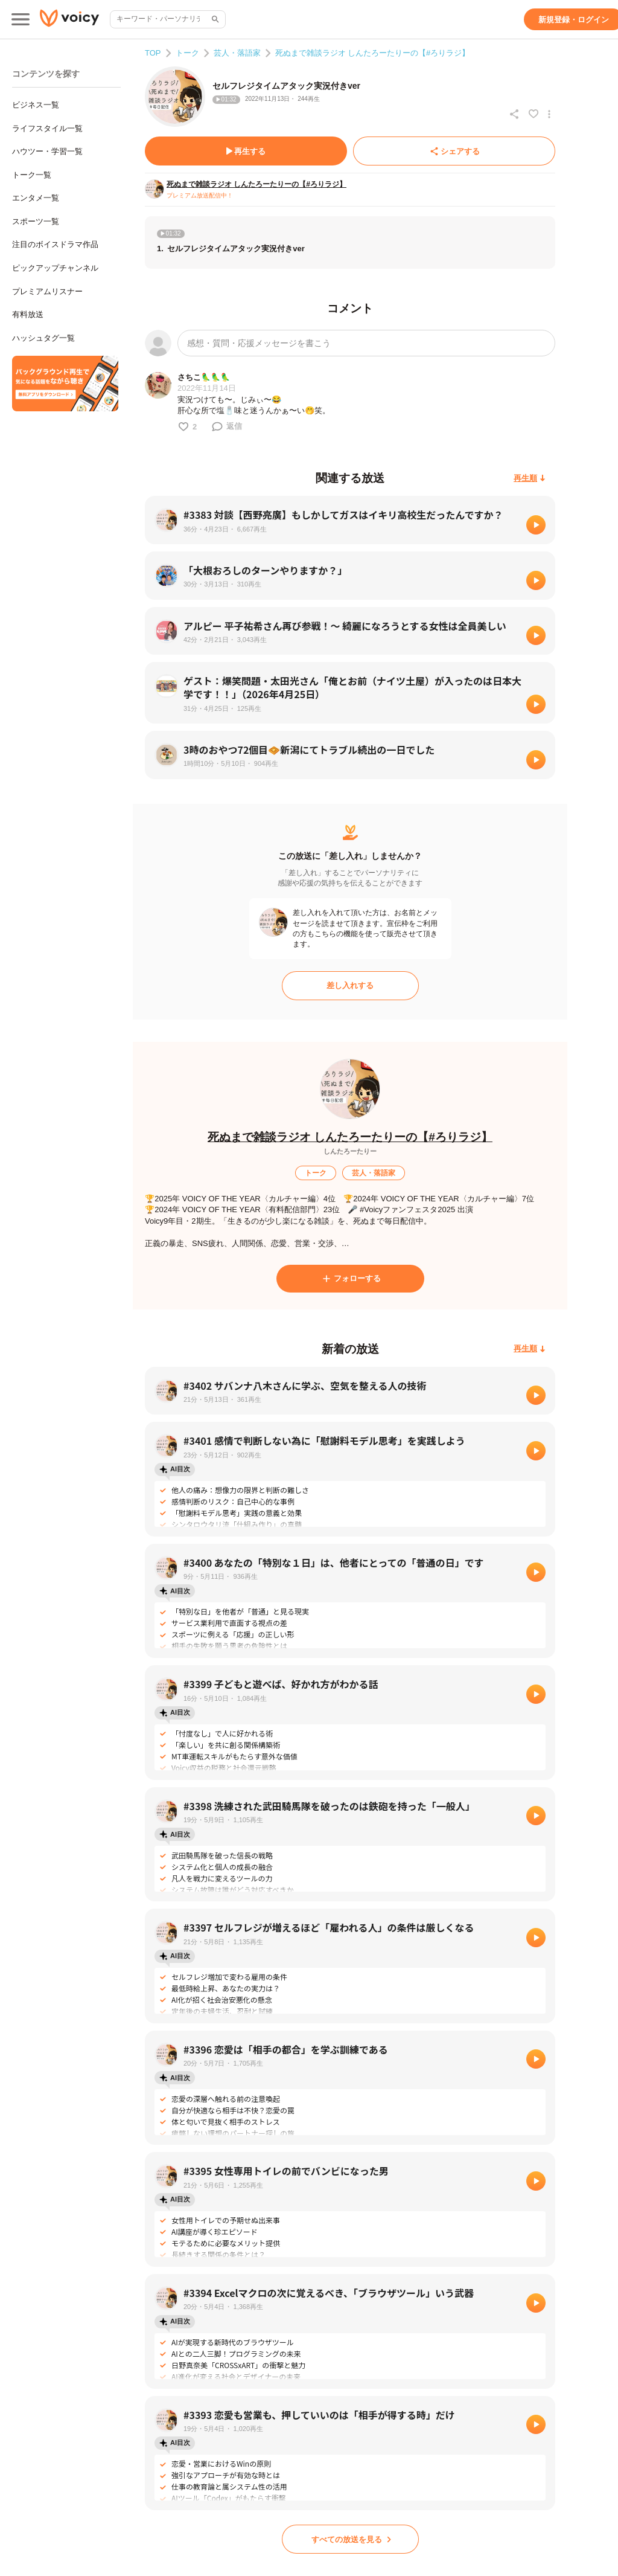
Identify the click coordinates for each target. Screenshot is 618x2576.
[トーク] (315, 1173)
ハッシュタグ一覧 (43, 337)
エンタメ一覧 (35, 197)
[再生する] (246, 151)
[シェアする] (454, 151)
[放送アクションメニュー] (549, 114)
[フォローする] (350, 1279)
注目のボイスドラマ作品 (55, 244)
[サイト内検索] (214, 19)
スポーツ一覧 (35, 221)
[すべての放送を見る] (350, 2539)
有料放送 (27, 314)
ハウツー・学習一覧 (47, 151)
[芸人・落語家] (373, 1173)
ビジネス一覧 (35, 104)
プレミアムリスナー (47, 291)
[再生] (536, 525)
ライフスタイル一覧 (47, 128)
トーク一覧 (31, 174)
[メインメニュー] (20, 19)
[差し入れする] (350, 985)
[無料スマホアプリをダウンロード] (65, 383)
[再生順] (529, 478)
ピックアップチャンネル (55, 267)
